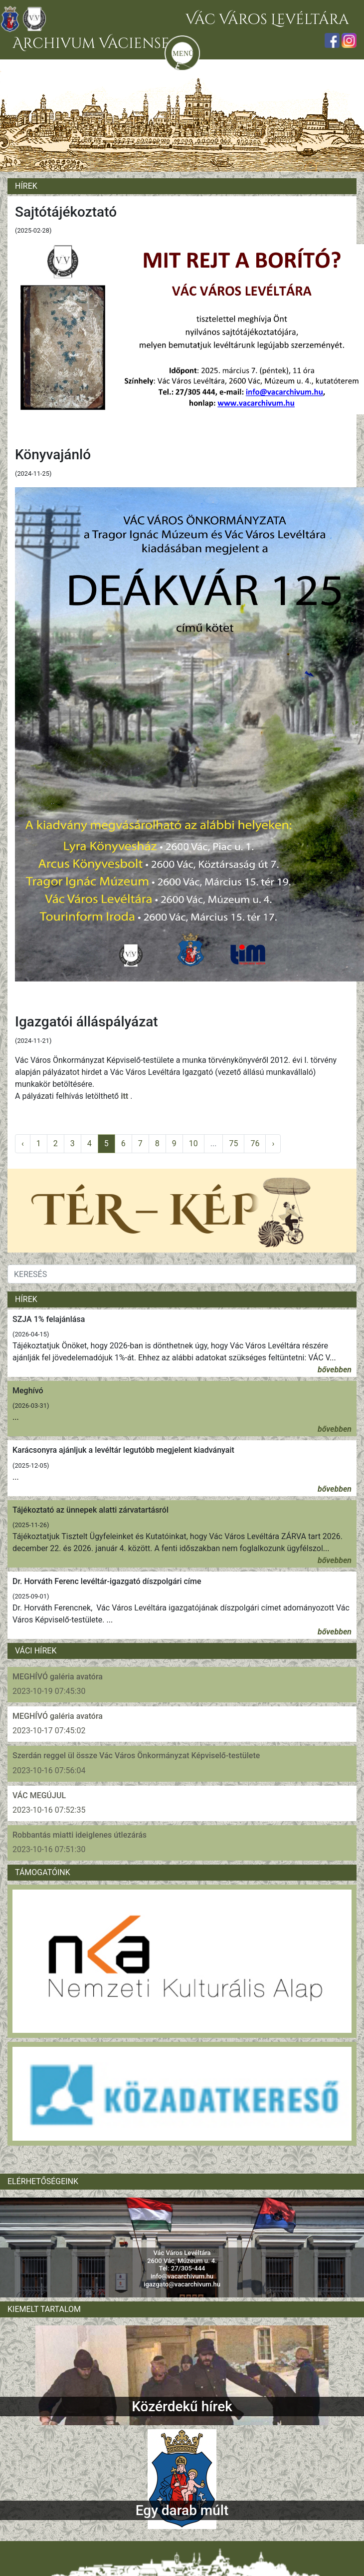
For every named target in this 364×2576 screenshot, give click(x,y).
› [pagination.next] (273, 1143)
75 (233, 1143)
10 (193, 1143)
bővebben (335, 1369)
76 (254, 1143)
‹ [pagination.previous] (22, 1143)
